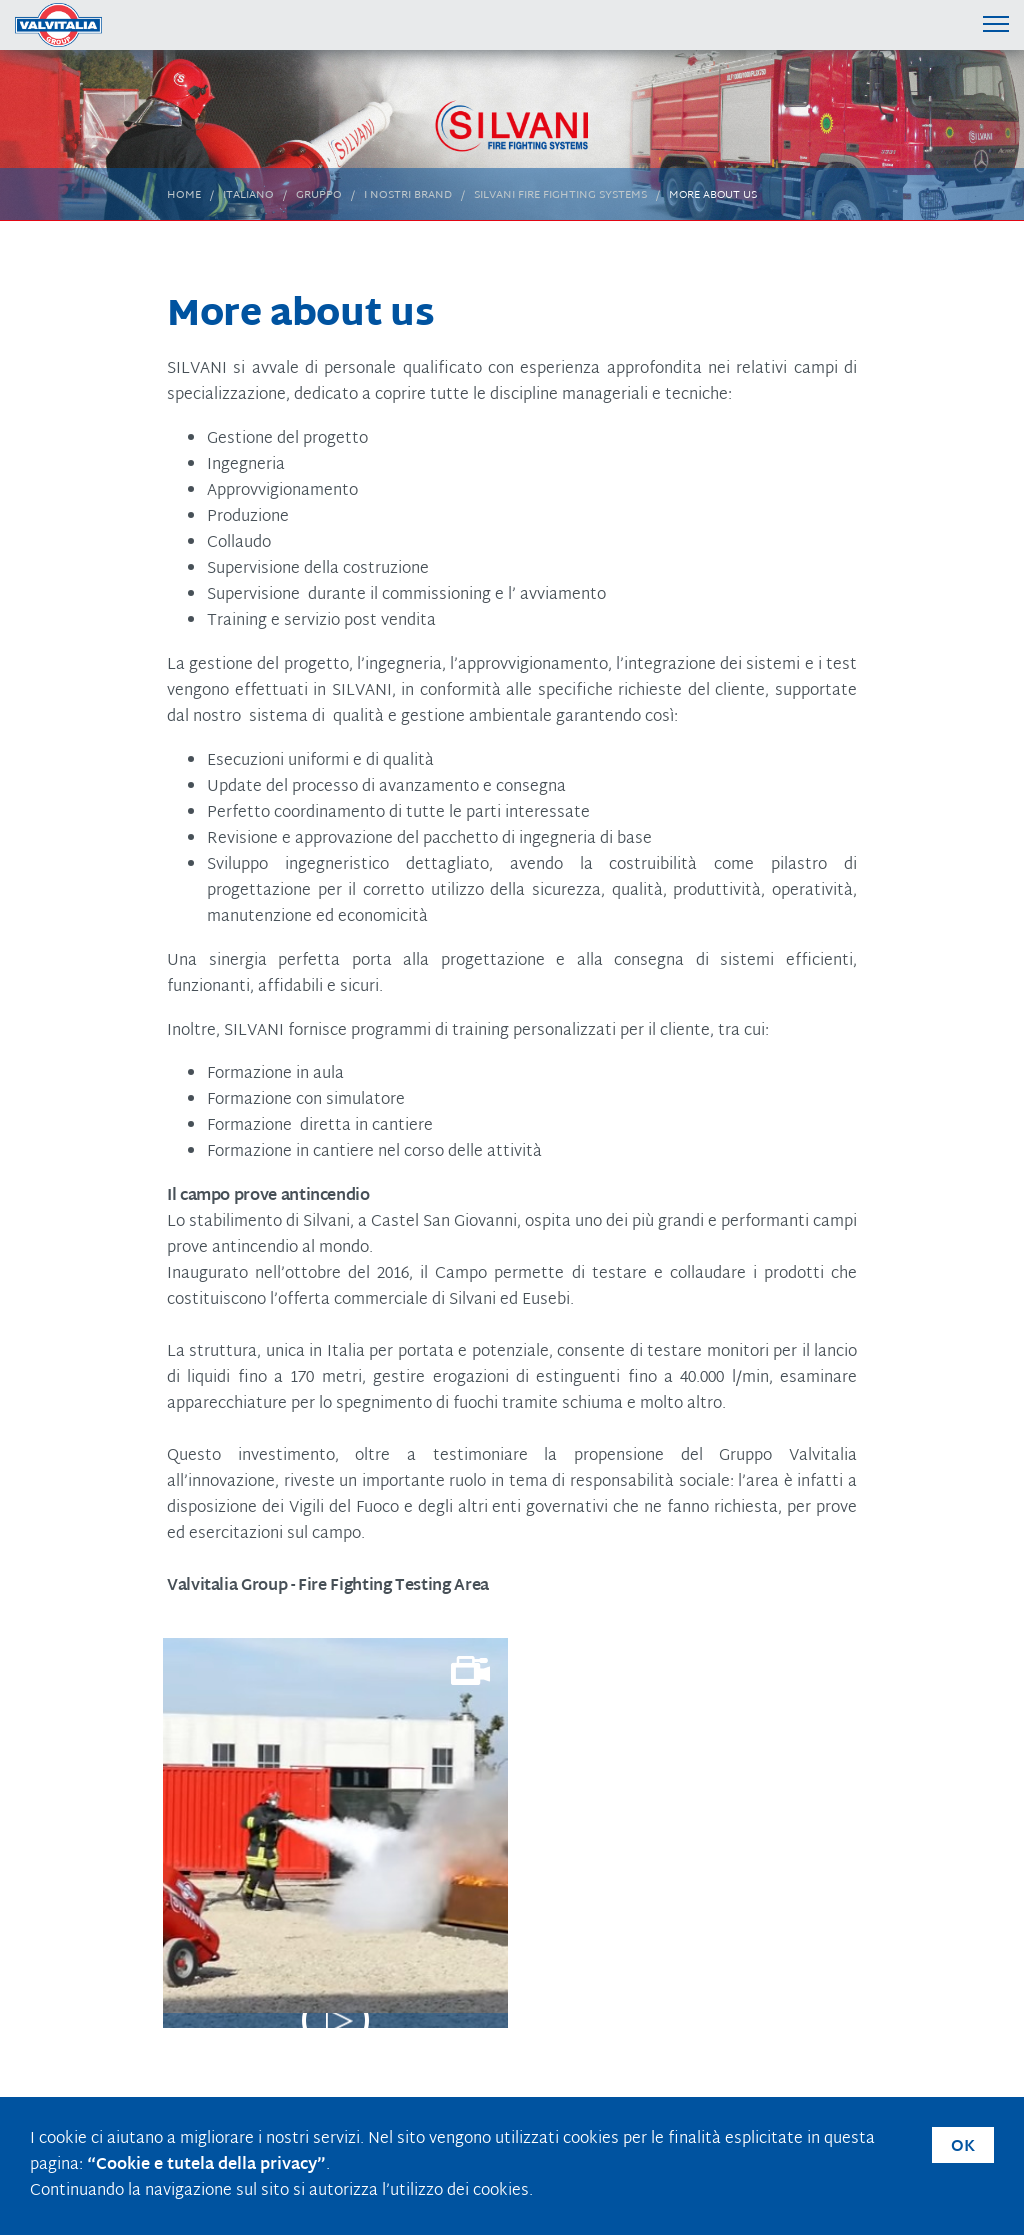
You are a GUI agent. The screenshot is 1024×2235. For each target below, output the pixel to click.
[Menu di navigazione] (996, 23)
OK (963, 2147)
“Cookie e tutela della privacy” (206, 2165)
